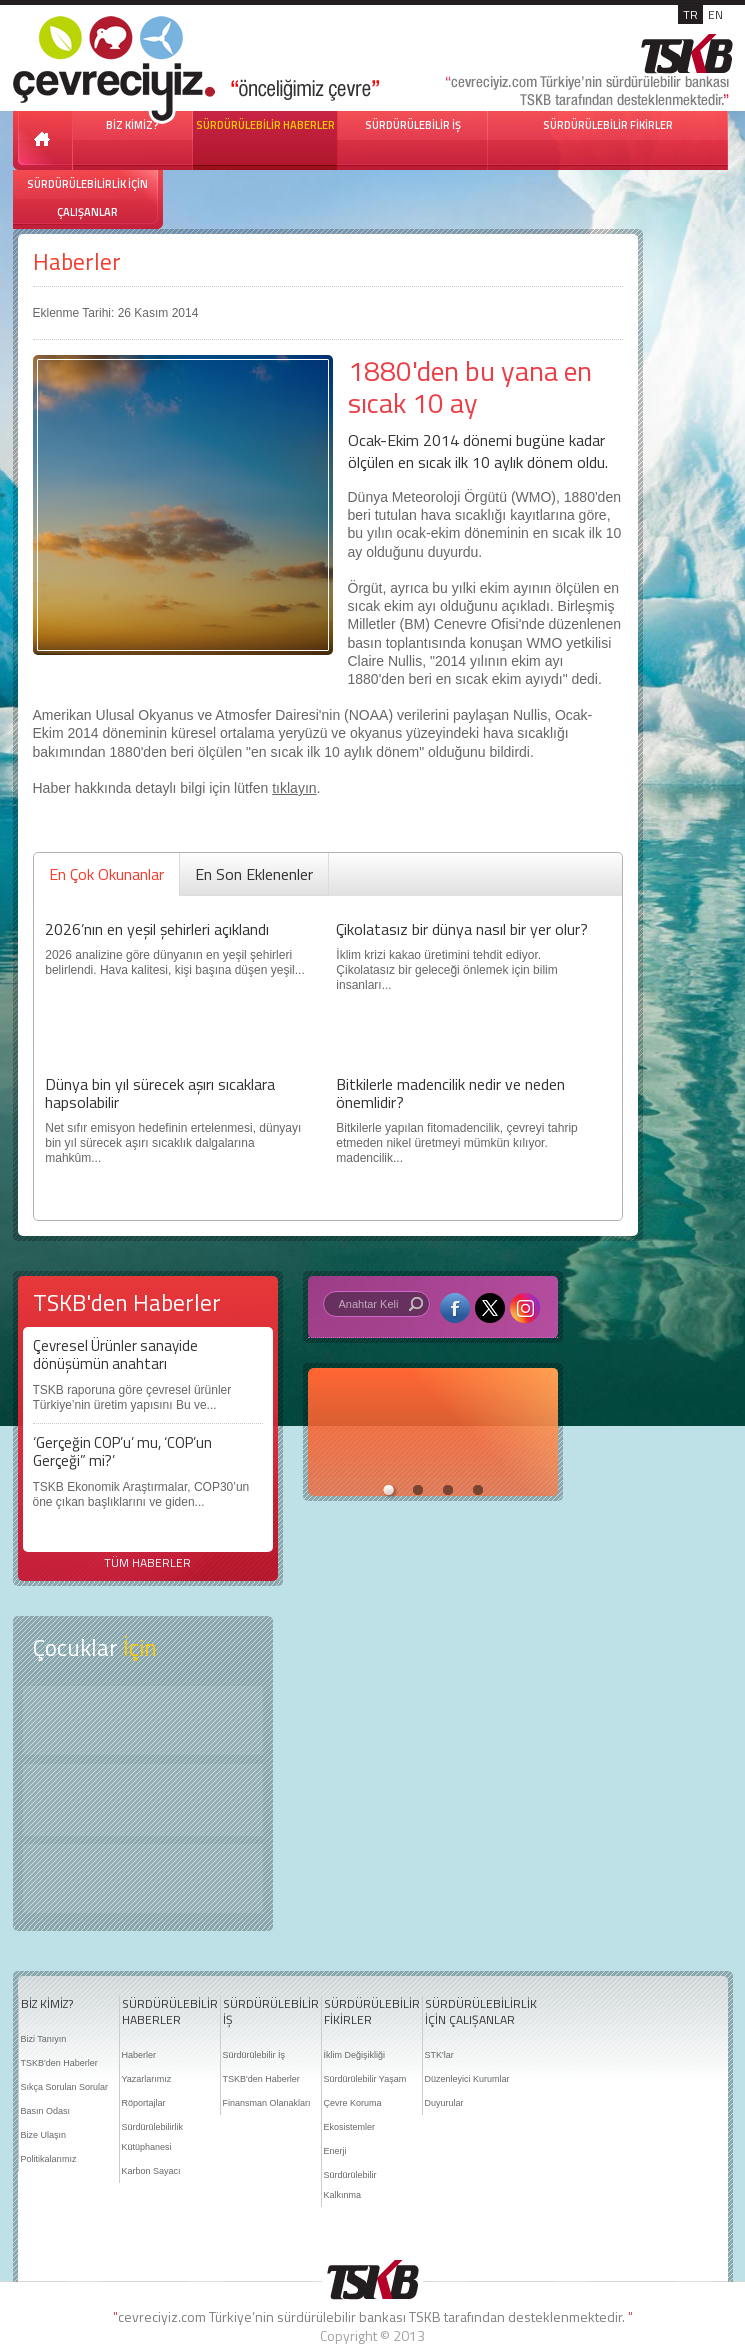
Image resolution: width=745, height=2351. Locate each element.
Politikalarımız (49, 2159)
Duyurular (444, 2103)
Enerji (335, 2151)
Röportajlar (144, 2103)
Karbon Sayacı (151, 2171)
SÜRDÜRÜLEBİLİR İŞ (413, 125)
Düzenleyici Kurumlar (467, 2079)
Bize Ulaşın (44, 2135)
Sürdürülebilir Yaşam (365, 2079)
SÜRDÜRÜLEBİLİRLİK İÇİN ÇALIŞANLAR (87, 198)
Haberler (77, 261)
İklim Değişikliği (355, 2055)
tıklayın (294, 788)
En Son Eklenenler (254, 874)
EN (715, 14)
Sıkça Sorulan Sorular (65, 2087)
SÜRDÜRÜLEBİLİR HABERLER (265, 125)
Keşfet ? (143, 1720)
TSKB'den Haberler (59, 2063)
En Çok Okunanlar (106, 874)
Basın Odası (46, 2111)
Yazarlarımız (147, 2079)
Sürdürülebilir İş (254, 2055)
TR (690, 14)
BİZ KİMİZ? (47, 2004)
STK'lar (439, 2055)
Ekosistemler (350, 2127)
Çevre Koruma (353, 2103)
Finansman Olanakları (267, 2103)
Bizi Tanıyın (44, 2039)
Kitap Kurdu (143, 1878)
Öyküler (143, 1800)
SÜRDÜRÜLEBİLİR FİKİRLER (608, 125)
